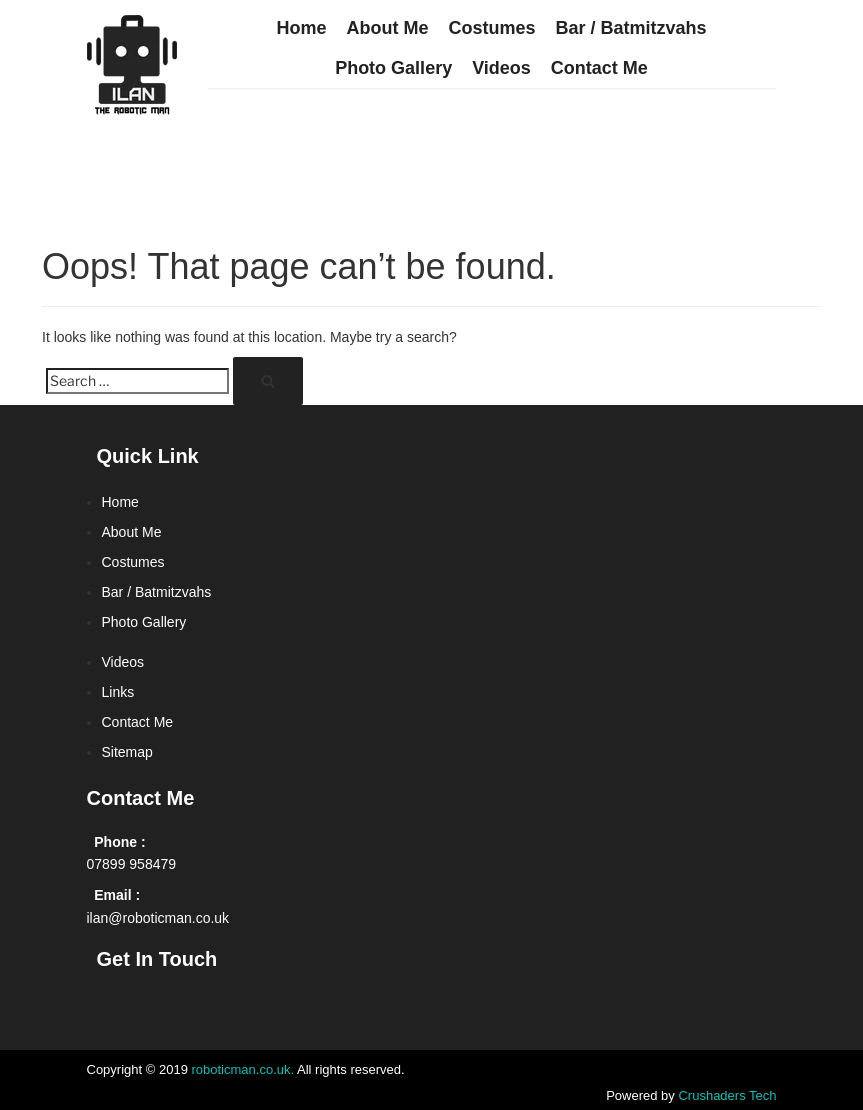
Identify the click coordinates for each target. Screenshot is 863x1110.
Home (301, 28)
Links (118, 692)
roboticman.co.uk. (242, 1069)
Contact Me (599, 68)
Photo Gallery (393, 68)
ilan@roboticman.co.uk (158, 918)
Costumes (491, 28)
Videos (501, 68)
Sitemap (127, 752)
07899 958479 (132, 864)
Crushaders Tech (727, 1095)
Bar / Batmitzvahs (630, 28)
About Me (387, 28)
